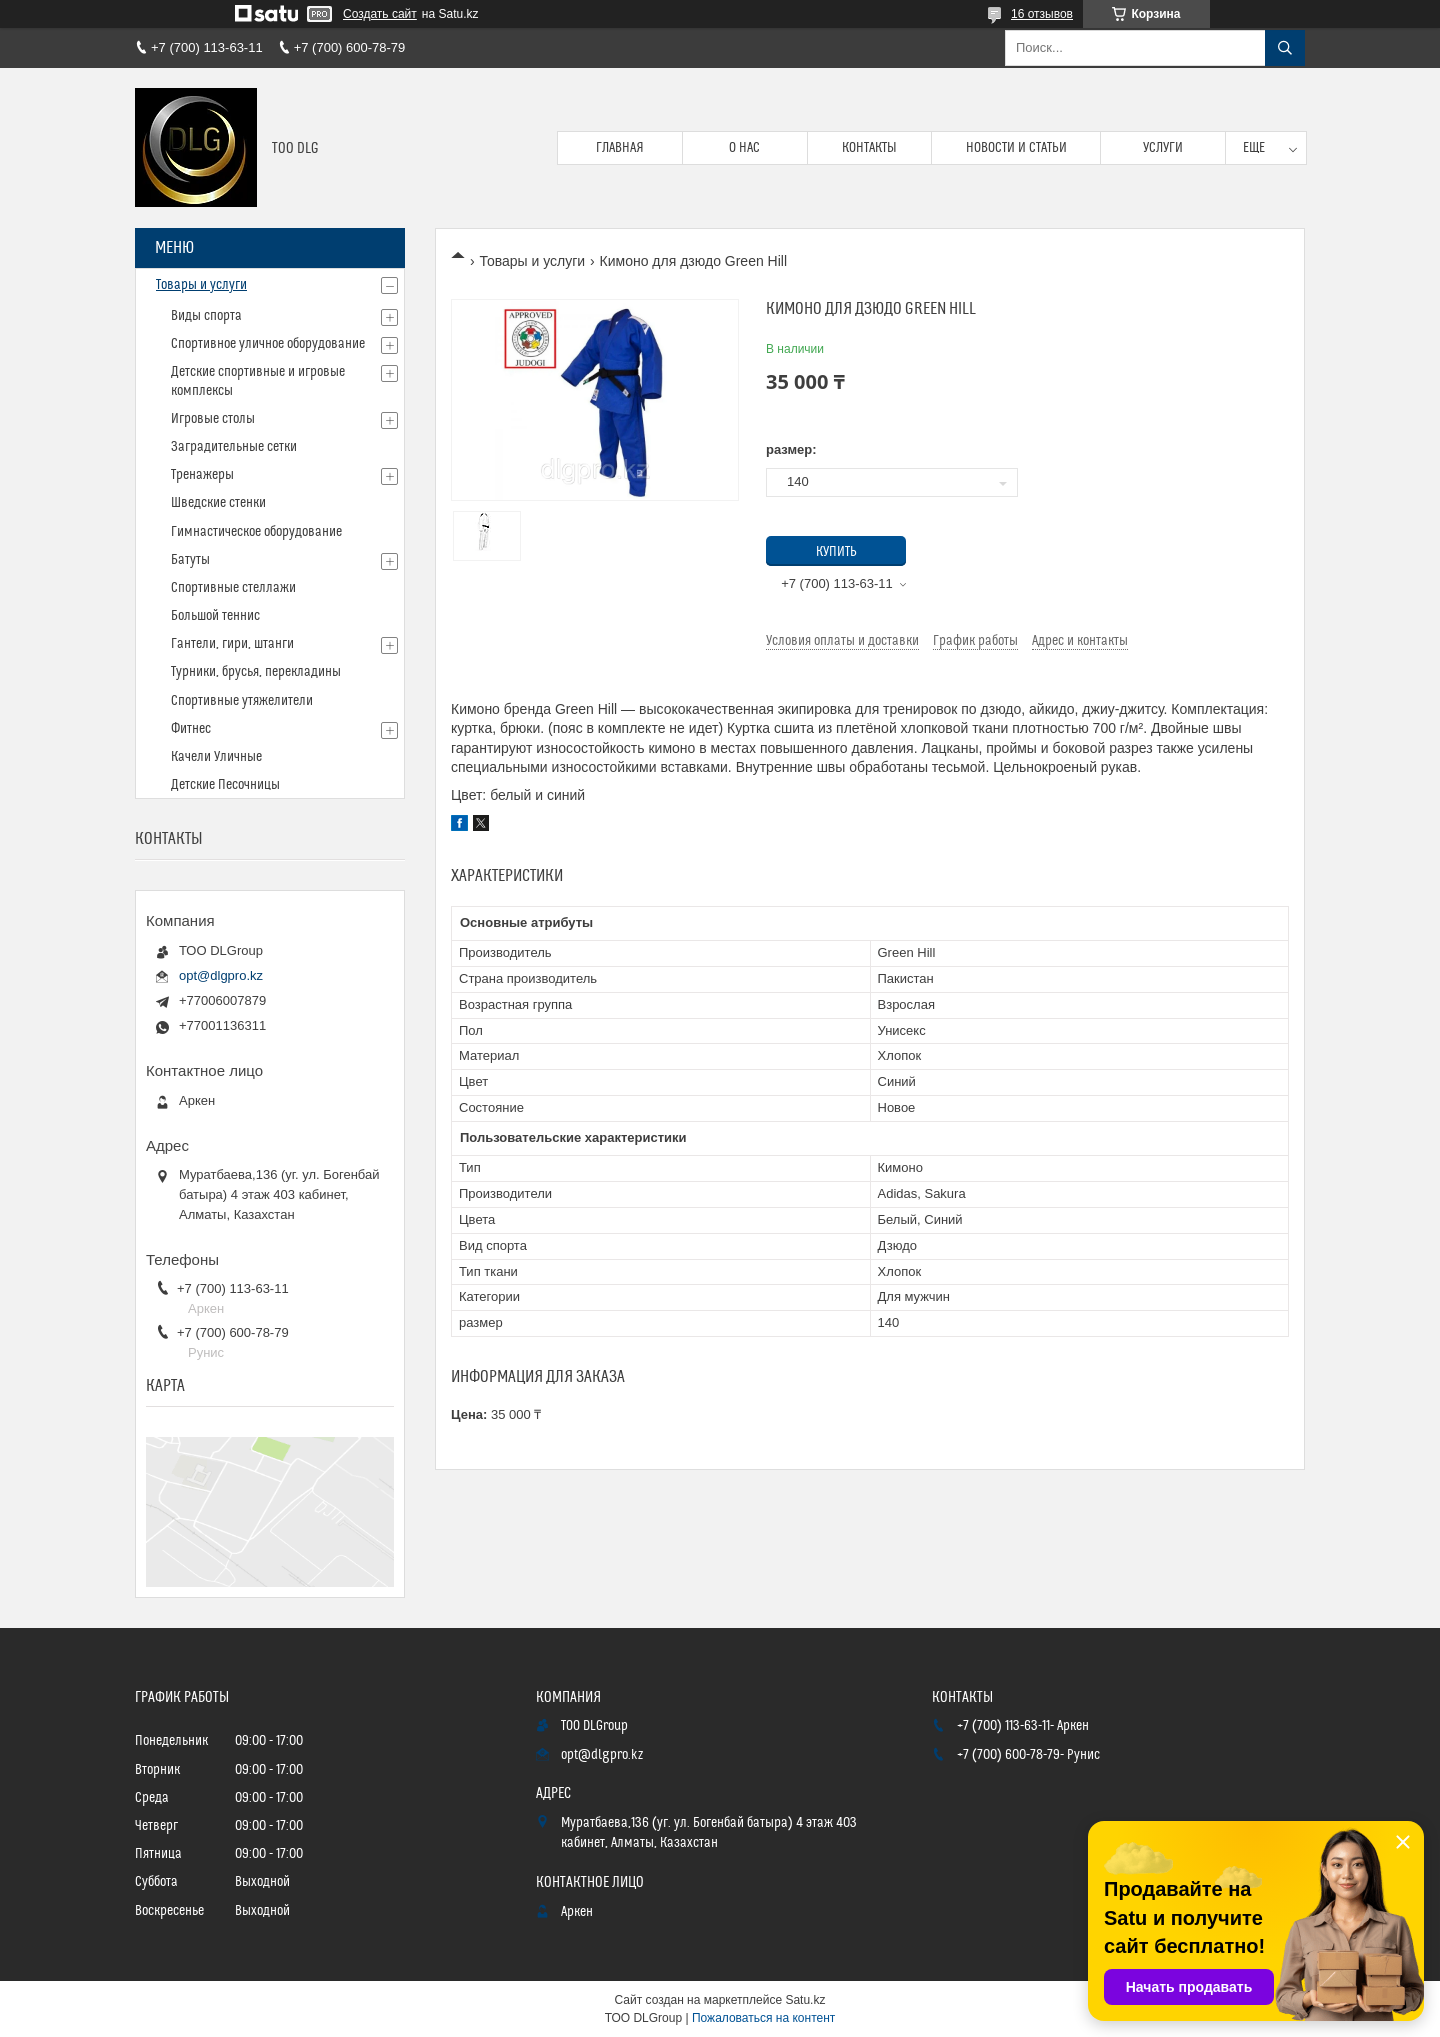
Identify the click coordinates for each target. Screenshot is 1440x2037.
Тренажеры (202, 475)
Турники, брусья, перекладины (256, 672)
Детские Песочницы (225, 785)
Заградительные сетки (234, 447)
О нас (744, 148)
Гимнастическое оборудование (256, 532)
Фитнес (191, 729)
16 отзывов (1042, 14)
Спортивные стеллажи (233, 588)
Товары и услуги (532, 261)
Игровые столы (213, 419)
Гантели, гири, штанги (232, 644)
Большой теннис (215, 616)
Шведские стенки (218, 503)
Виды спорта (206, 316)
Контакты (869, 148)
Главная (620, 148)
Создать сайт (380, 14)
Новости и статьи (1016, 148)
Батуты (190, 560)
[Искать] (1285, 48)
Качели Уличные (216, 757)
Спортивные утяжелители (242, 701)
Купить (836, 552)
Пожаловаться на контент (763, 2018)
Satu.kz (805, 2000)
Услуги (1163, 148)
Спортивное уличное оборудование (268, 344)
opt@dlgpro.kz (221, 975)
